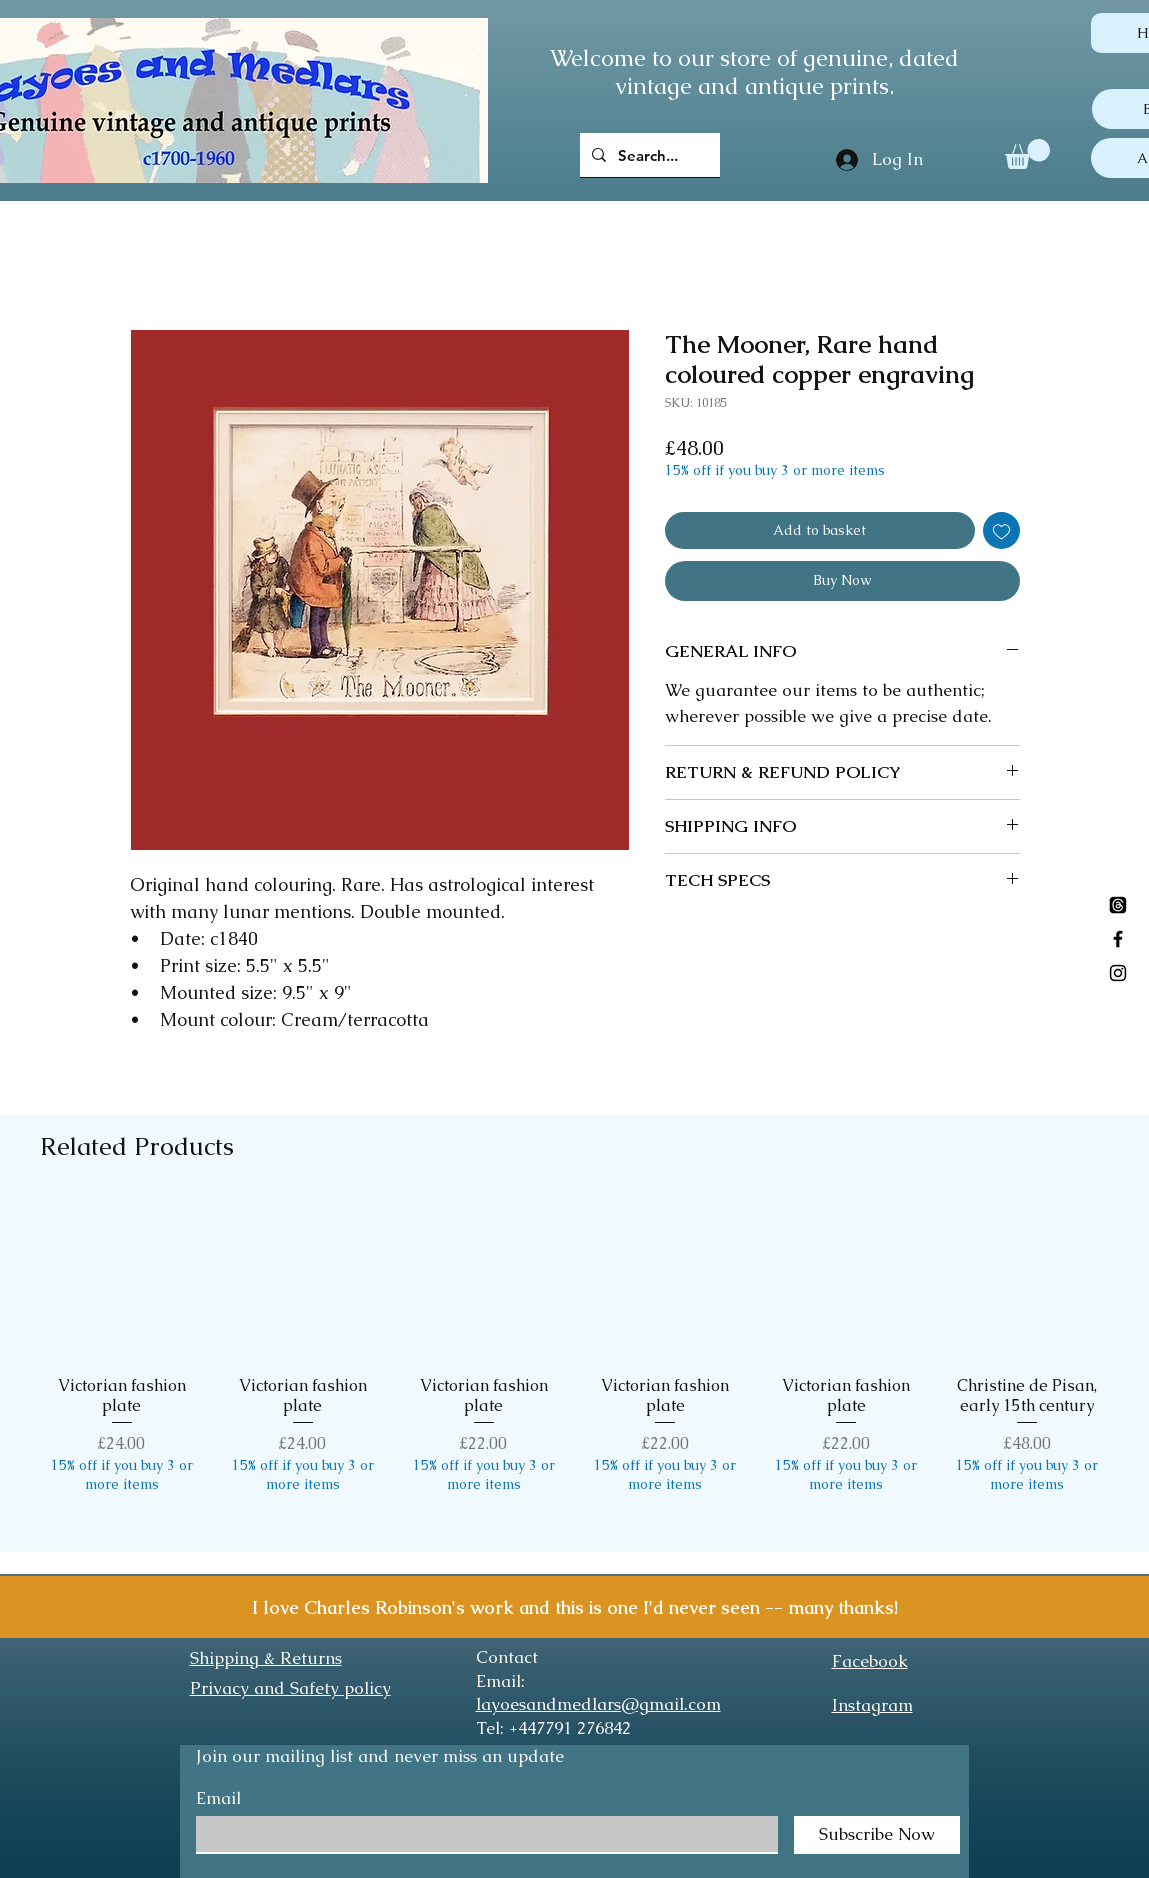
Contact (507, 1657)
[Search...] (648, 155)
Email (218, 1798)
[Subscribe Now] (877, 1835)
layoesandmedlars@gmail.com (598, 1704)
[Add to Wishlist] (1001, 530)
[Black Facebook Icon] (1118, 939)
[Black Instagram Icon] (1118, 973)
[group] (574, 1367)
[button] (1027, 154)
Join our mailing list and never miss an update (380, 1756)
